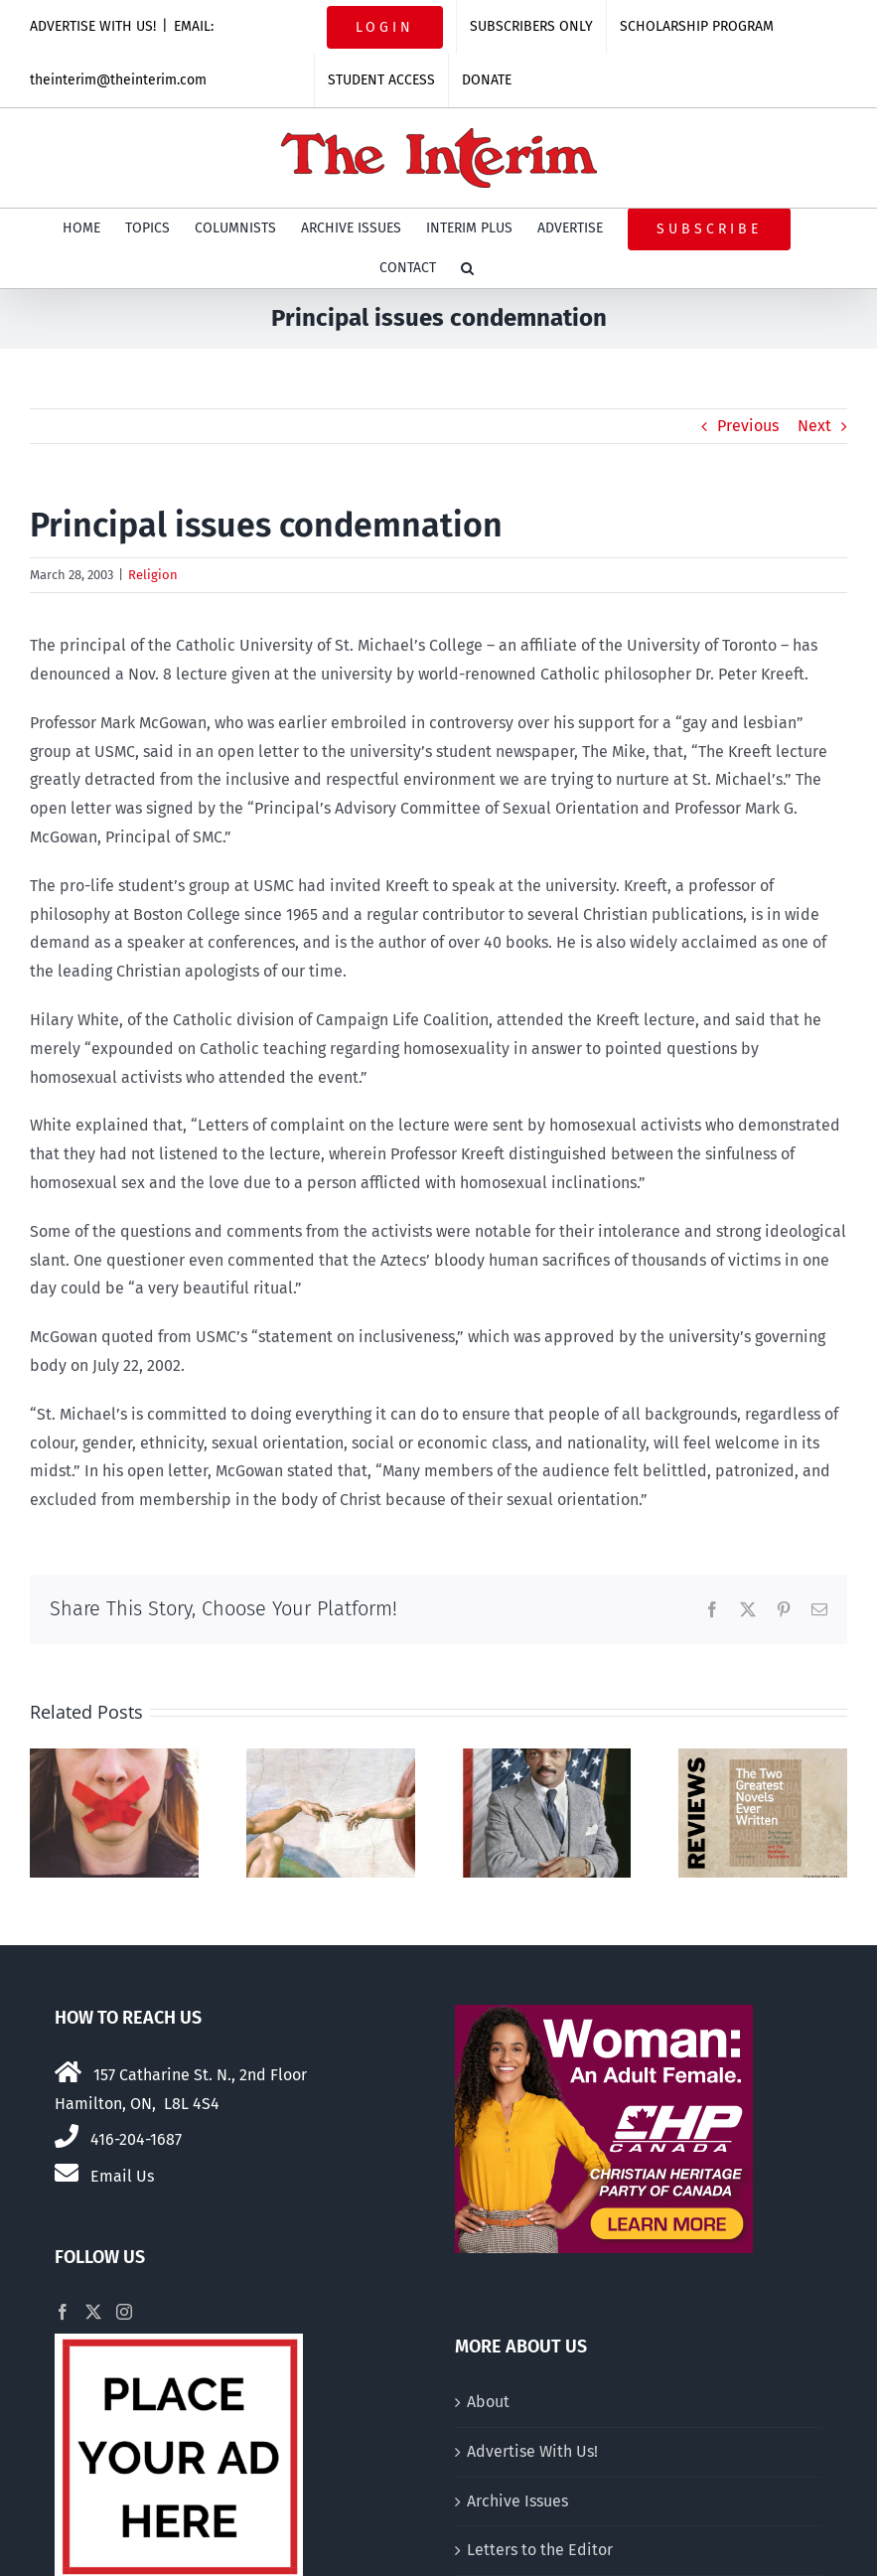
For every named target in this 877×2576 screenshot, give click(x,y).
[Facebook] (63, 2312)
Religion (153, 574)
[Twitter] (93, 2312)
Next (814, 425)
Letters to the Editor (540, 2549)
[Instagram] (124, 2312)
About (488, 2401)
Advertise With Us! (532, 2451)
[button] (467, 268)
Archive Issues (517, 2501)
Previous (748, 425)
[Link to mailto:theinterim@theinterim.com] (66, 2173)
